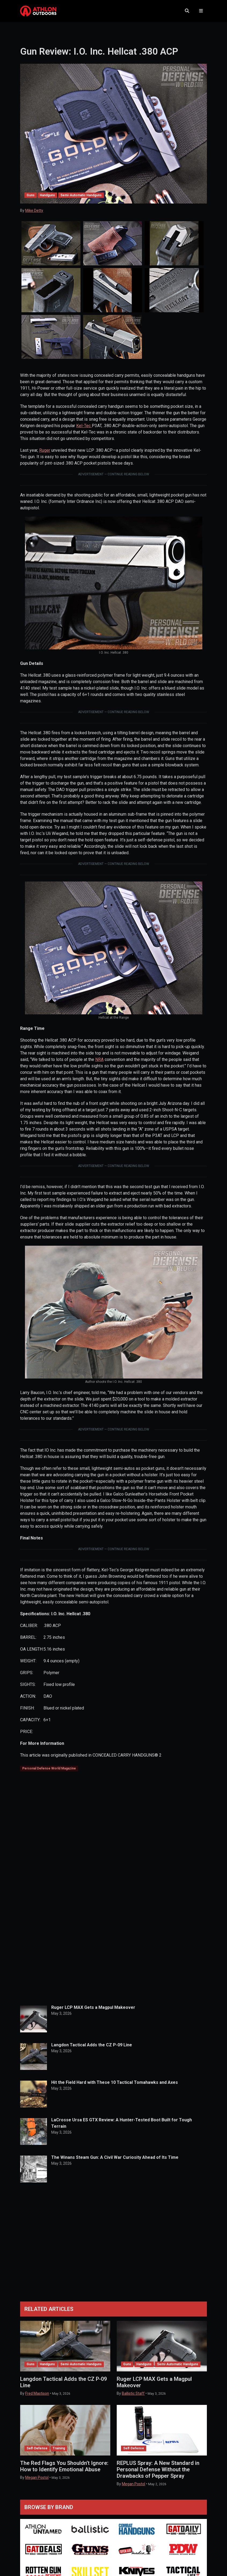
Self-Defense (37, 2448)
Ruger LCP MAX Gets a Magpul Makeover (93, 2007)
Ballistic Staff (133, 2393)
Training (59, 2448)
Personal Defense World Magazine (49, 1768)
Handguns (47, 195)
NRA (99, 1059)
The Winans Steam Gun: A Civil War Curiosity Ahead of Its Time (114, 2157)
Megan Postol (37, 2477)
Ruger (44, 450)
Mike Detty (34, 210)
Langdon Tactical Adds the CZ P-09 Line (91, 2044)
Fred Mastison (37, 2393)
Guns (31, 195)
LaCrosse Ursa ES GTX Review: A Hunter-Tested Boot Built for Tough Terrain (121, 2123)
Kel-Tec (84, 425)
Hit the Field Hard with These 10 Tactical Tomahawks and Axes (114, 2082)
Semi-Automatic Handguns (81, 195)
